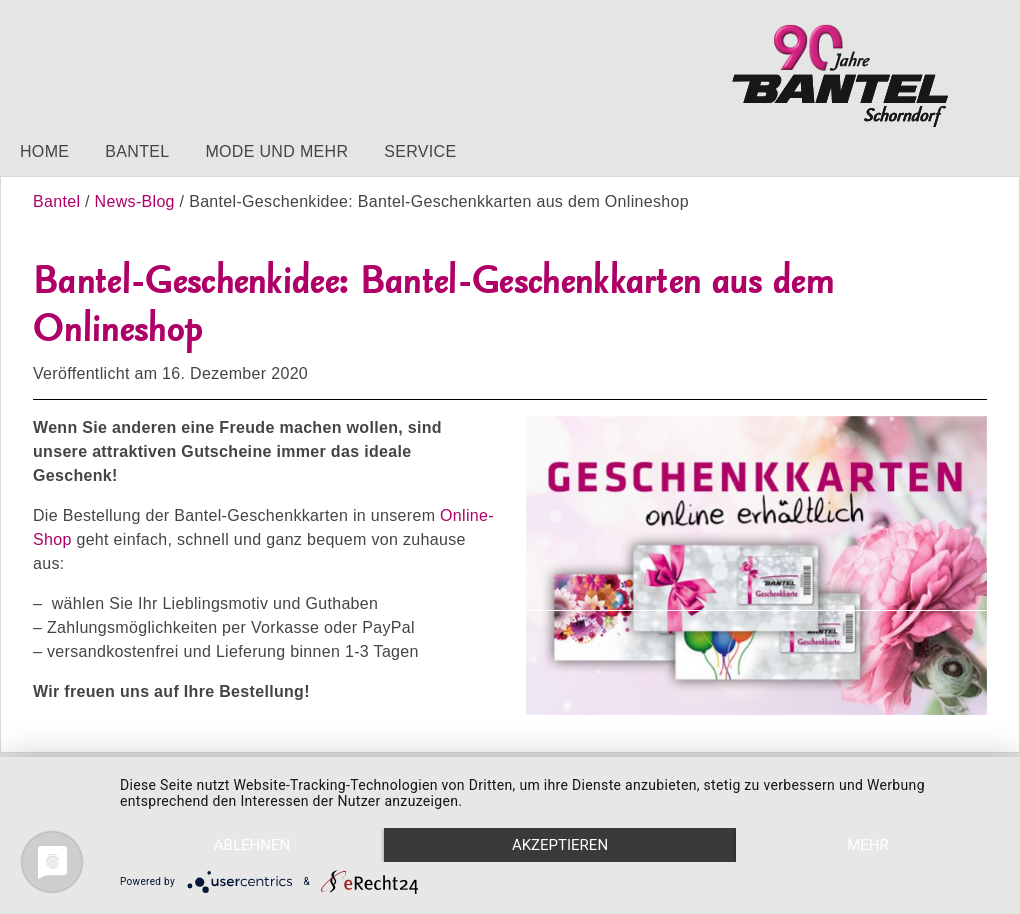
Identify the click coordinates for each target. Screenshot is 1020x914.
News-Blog (135, 201)
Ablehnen (252, 845)
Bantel (137, 151)
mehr (868, 845)
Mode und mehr (276, 151)
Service (420, 151)
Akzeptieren (560, 845)
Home (44, 151)
